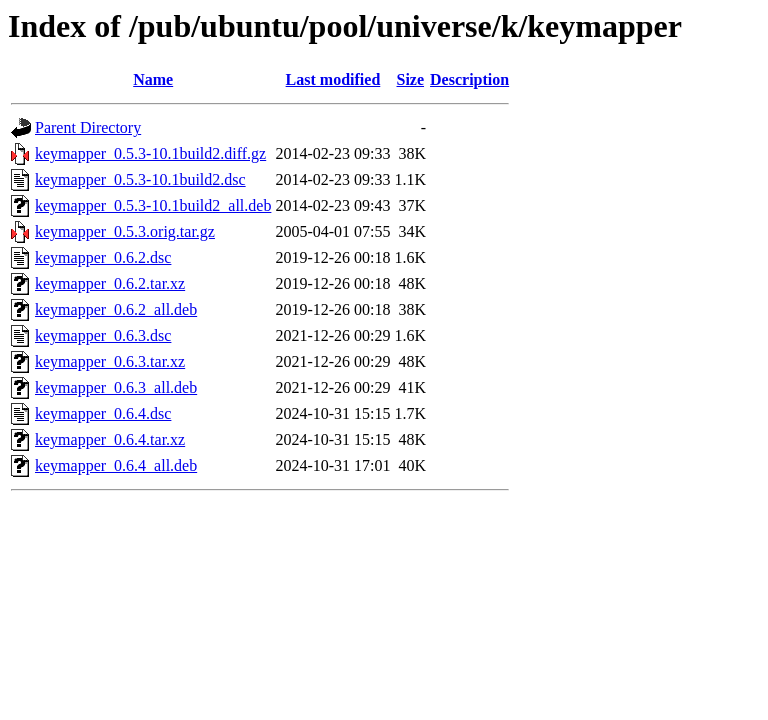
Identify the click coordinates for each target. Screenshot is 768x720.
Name (153, 79)
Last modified (333, 79)
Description (469, 79)
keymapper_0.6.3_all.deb (116, 387)
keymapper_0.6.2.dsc (103, 257)
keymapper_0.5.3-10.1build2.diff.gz (150, 153)
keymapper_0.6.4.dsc (103, 413)
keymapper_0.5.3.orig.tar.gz (125, 231)
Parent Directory (88, 127)
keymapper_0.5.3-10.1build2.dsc (140, 179)
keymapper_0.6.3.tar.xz (110, 361)
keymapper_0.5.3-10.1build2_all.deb (153, 205)
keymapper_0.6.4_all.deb (116, 465)
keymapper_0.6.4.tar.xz (110, 439)
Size (411, 79)
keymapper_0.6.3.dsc (103, 335)
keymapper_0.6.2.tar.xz (110, 283)
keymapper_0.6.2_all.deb (116, 309)
